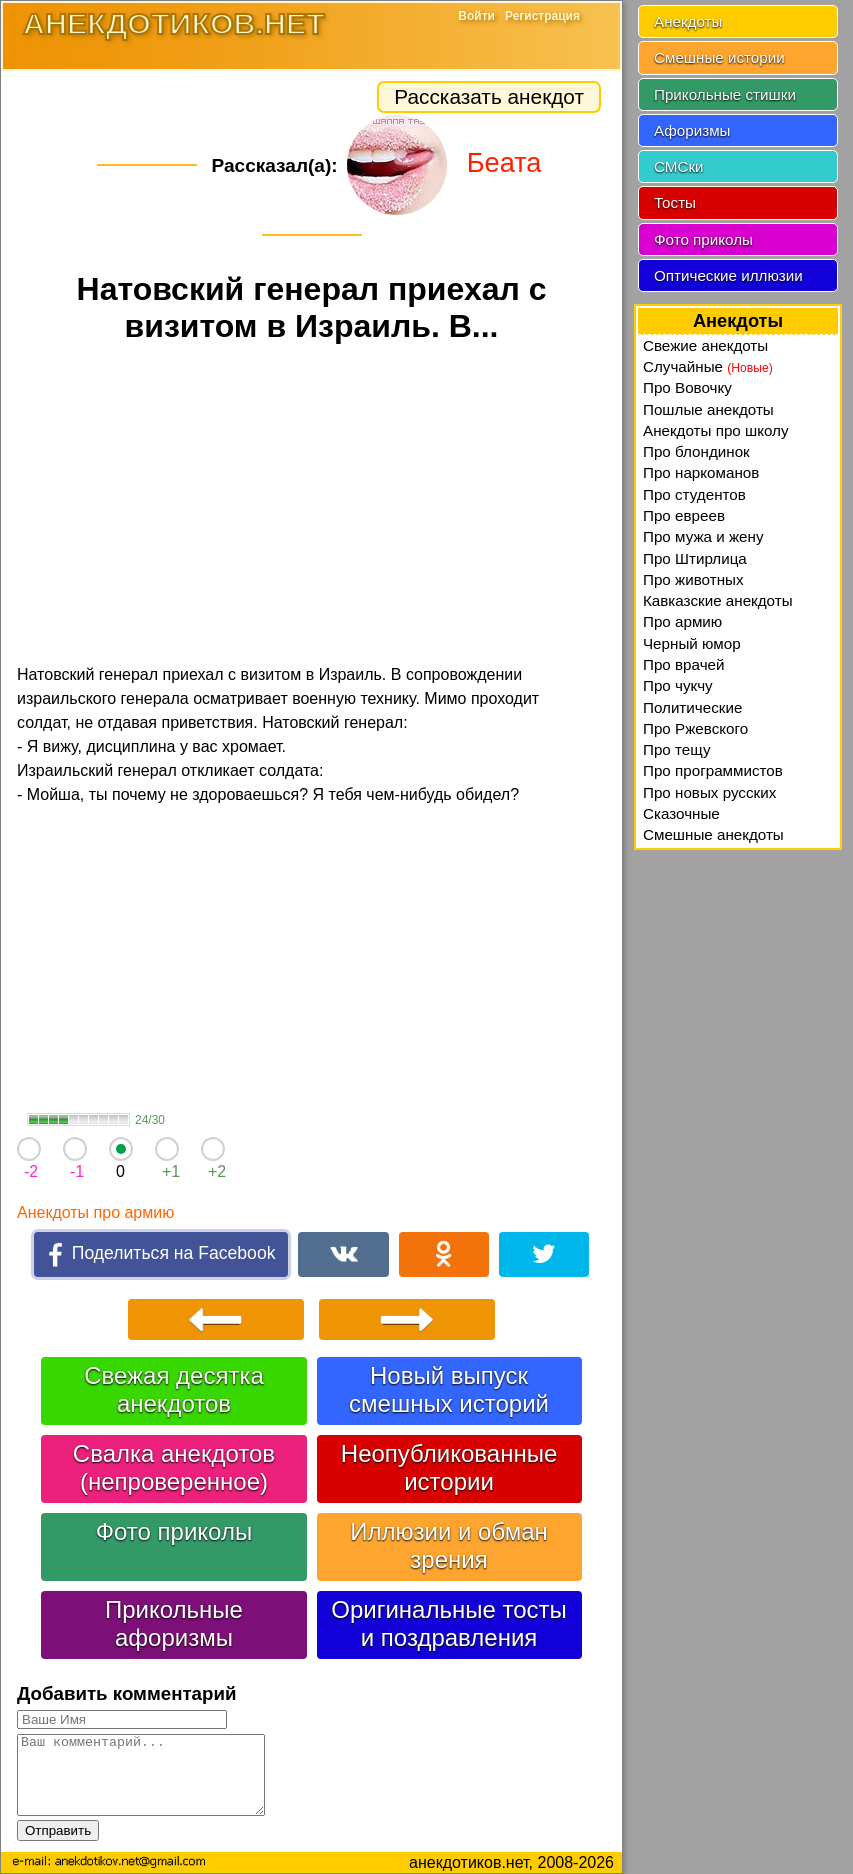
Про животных (693, 579)
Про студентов (694, 494)
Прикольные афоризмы (174, 1623)
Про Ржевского (695, 728)
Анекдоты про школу (716, 430)
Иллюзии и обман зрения (448, 1545)
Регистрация (542, 16)
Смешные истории (719, 57)
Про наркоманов (701, 472)
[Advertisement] (311, 507)
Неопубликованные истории (449, 1467)
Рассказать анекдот (489, 96)
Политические (692, 707)
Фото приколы (174, 1531)
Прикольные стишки (725, 94)
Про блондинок (696, 451)
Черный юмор (692, 643)
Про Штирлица (695, 558)
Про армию (682, 621)
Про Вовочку (687, 387)
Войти (476, 16)
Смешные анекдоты (713, 834)
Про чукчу (678, 685)
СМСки (679, 166)
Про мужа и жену (703, 536)
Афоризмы (692, 130)
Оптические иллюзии (728, 275)
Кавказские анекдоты (718, 600)
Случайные (708, 366)
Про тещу (677, 749)
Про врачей (684, 664)
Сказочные (681, 813)
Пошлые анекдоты (708, 409)
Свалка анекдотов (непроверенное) (174, 1467)
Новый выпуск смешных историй (449, 1389)
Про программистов (713, 770)
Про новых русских (709, 792)
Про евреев (684, 515)
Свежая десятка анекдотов (174, 1389)
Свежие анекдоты (705, 345)
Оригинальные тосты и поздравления (449, 1623)
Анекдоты (688, 21)
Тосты (675, 202)
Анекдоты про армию (95, 1212)
